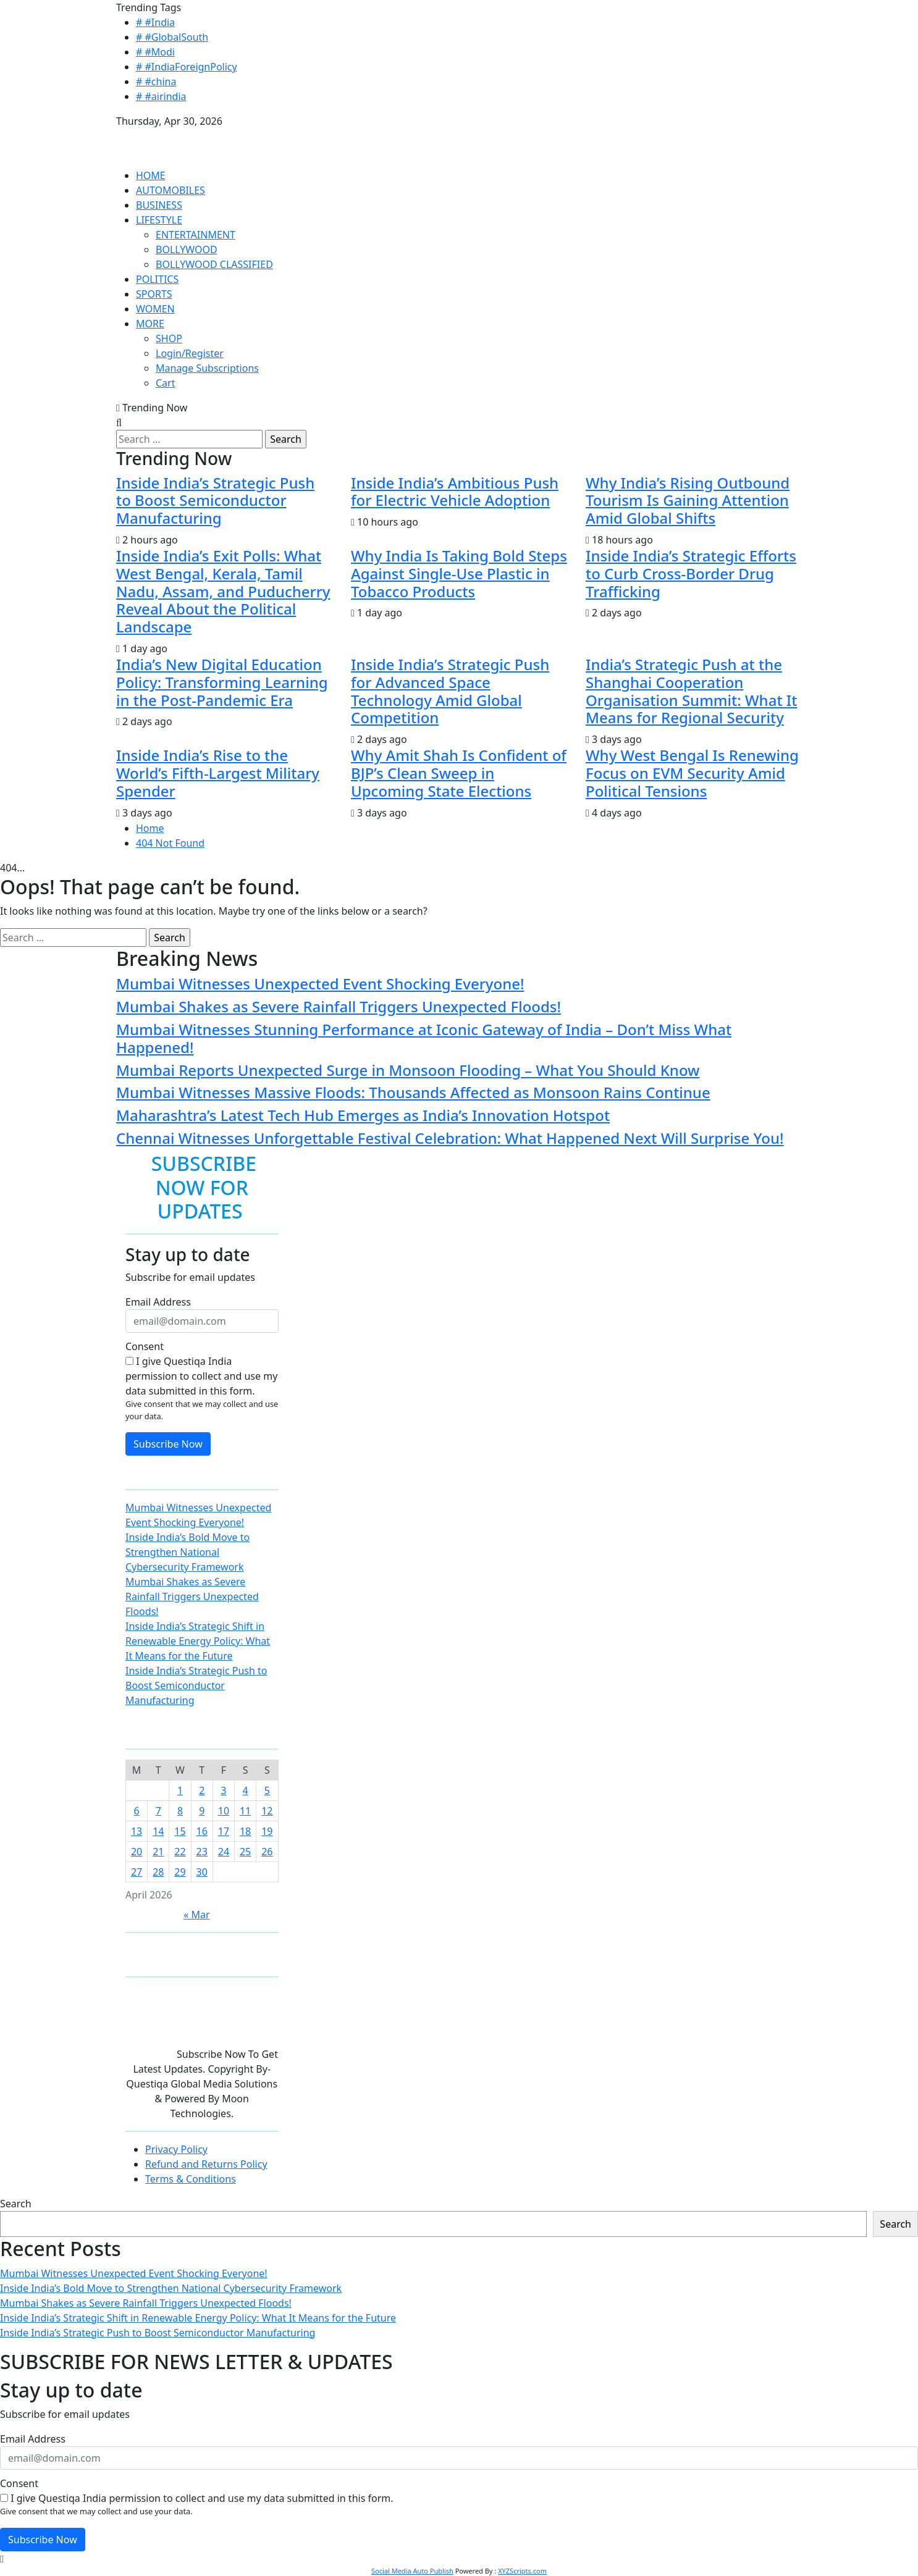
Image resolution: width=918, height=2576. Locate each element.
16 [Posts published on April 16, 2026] (202, 1831)
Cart (165, 383)
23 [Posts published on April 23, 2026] (202, 1851)
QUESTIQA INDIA (155, 136)
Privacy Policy (176, 2149)
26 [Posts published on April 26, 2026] (266, 1851)
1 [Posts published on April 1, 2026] (180, 1790)
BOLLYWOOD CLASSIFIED (214, 264)
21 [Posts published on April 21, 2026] (158, 1851)
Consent (144, 1346)
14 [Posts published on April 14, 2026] (158, 1831)
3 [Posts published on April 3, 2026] (223, 1790)
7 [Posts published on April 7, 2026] (158, 1811)
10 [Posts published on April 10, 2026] (223, 1811)
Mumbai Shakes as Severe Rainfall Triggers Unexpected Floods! (338, 1006)
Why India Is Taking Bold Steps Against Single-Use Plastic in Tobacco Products (459, 573)
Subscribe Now (168, 1444)
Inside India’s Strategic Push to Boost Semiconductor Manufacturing (215, 500)
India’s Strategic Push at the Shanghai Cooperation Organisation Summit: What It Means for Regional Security (692, 691)
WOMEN (155, 309)
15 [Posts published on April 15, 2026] (179, 1831)
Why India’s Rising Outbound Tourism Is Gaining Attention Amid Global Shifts (688, 500)
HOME (151, 175)
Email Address (158, 1302)
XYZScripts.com (522, 2570)
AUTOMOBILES (170, 190)
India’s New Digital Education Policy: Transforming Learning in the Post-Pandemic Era (222, 682)
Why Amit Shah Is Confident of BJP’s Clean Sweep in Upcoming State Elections (458, 773)
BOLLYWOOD (186, 249)
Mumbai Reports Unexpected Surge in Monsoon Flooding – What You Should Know (407, 1070)
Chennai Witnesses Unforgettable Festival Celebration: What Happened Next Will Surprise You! (450, 1138)
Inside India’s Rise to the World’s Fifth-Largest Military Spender (217, 773)
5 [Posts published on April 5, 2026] (267, 1790)
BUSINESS (159, 205)
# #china (156, 81)
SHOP (169, 338)
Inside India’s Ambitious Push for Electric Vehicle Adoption (454, 491)
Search (16, 2203)
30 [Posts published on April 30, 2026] (202, 1872)
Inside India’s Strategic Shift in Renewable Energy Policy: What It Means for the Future (197, 1641)
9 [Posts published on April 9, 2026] (201, 1811)
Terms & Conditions (190, 2179)
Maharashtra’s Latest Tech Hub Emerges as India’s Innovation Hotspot (363, 1115)
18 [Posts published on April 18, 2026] (245, 1831)
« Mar (196, 1914)
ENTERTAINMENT (195, 234)
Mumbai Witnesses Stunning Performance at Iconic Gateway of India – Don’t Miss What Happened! (423, 1038)
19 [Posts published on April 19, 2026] (266, 1831)
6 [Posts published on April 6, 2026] (137, 1811)
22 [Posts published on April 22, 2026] (179, 1851)
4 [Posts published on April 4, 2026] (245, 1790)
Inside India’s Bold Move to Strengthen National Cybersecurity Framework (187, 1552)
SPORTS (154, 294)
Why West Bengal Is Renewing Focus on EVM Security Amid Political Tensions (692, 773)
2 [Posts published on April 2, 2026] (201, 1790)
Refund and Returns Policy (206, 2164)
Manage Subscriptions (207, 368)
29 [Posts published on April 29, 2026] (179, 1872)
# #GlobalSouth (172, 37)
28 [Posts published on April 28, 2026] (158, 1872)
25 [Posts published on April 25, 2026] (245, 1851)
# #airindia (161, 96)
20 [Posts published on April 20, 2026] (136, 1851)
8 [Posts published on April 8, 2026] (180, 1811)
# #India (155, 22)
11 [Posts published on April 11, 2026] (245, 1811)
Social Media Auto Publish (412, 2570)
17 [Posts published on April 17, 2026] (223, 1831)
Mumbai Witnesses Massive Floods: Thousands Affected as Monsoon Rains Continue (413, 1092)
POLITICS (157, 279)
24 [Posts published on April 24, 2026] (223, 1851)
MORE (150, 323)
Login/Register (190, 353)
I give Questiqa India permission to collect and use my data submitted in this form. (201, 1376)
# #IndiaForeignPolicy (186, 66)
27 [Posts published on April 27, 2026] (136, 1872)
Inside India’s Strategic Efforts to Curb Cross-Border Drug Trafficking (691, 573)
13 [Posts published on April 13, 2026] (136, 1831)
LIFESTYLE (159, 220)
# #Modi (155, 52)
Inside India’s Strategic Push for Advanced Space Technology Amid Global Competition (450, 691)
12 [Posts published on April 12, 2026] (266, 1811)
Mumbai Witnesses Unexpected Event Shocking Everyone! (320, 983)
